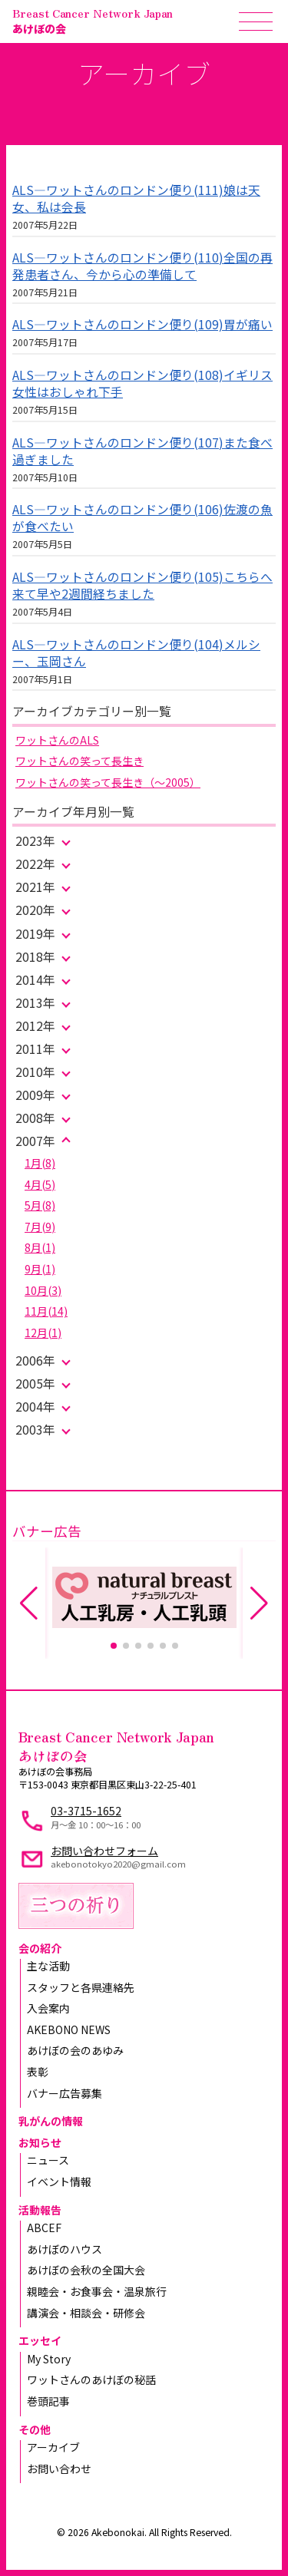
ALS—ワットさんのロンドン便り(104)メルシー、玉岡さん (136, 653)
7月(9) (40, 1226)
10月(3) (43, 1290)
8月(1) (40, 1247)
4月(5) (40, 1184)
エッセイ (39, 2340)
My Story (49, 2358)
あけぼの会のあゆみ (75, 2050)
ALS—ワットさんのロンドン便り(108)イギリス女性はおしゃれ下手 (142, 383)
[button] (114, 1646)
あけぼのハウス (64, 2249)
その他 (34, 2429)
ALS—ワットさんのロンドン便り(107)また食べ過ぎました (142, 451)
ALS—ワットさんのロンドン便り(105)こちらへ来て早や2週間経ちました (142, 585)
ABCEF (44, 2227)
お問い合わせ (59, 2468)
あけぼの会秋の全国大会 (86, 2269)
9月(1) (40, 1268)
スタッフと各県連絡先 (80, 1987)
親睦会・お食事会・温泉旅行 (97, 2291)
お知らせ (39, 2142)
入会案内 (48, 2008)
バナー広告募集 (64, 2093)
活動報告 (39, 2210)
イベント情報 (59, 2181)
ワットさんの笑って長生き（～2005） (107, 782)
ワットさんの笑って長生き (79, 760)
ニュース (48, 2160)
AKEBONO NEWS (69, 2029)
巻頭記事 (48, 2401)
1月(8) (40, 1163)
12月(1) (43, 1332)
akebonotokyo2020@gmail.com (118, 1864)
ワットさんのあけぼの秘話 (91, 2379)
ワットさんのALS (57, 740)
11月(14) (46, 1311)
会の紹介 (39, 1948)
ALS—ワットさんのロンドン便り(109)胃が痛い (142, 324)
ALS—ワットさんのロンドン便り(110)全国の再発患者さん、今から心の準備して (142, 266)
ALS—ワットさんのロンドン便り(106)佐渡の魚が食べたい (142, 517)
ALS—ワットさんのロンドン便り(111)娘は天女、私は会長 (136, 198)
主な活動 (48, 1965)
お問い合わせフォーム (104, 1850)
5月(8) (40, 1205)
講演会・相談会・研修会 (86, 2312)
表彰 (37, 2071)
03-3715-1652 (86, 1810)
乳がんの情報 (50, 2121)
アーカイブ (53, 2447)
